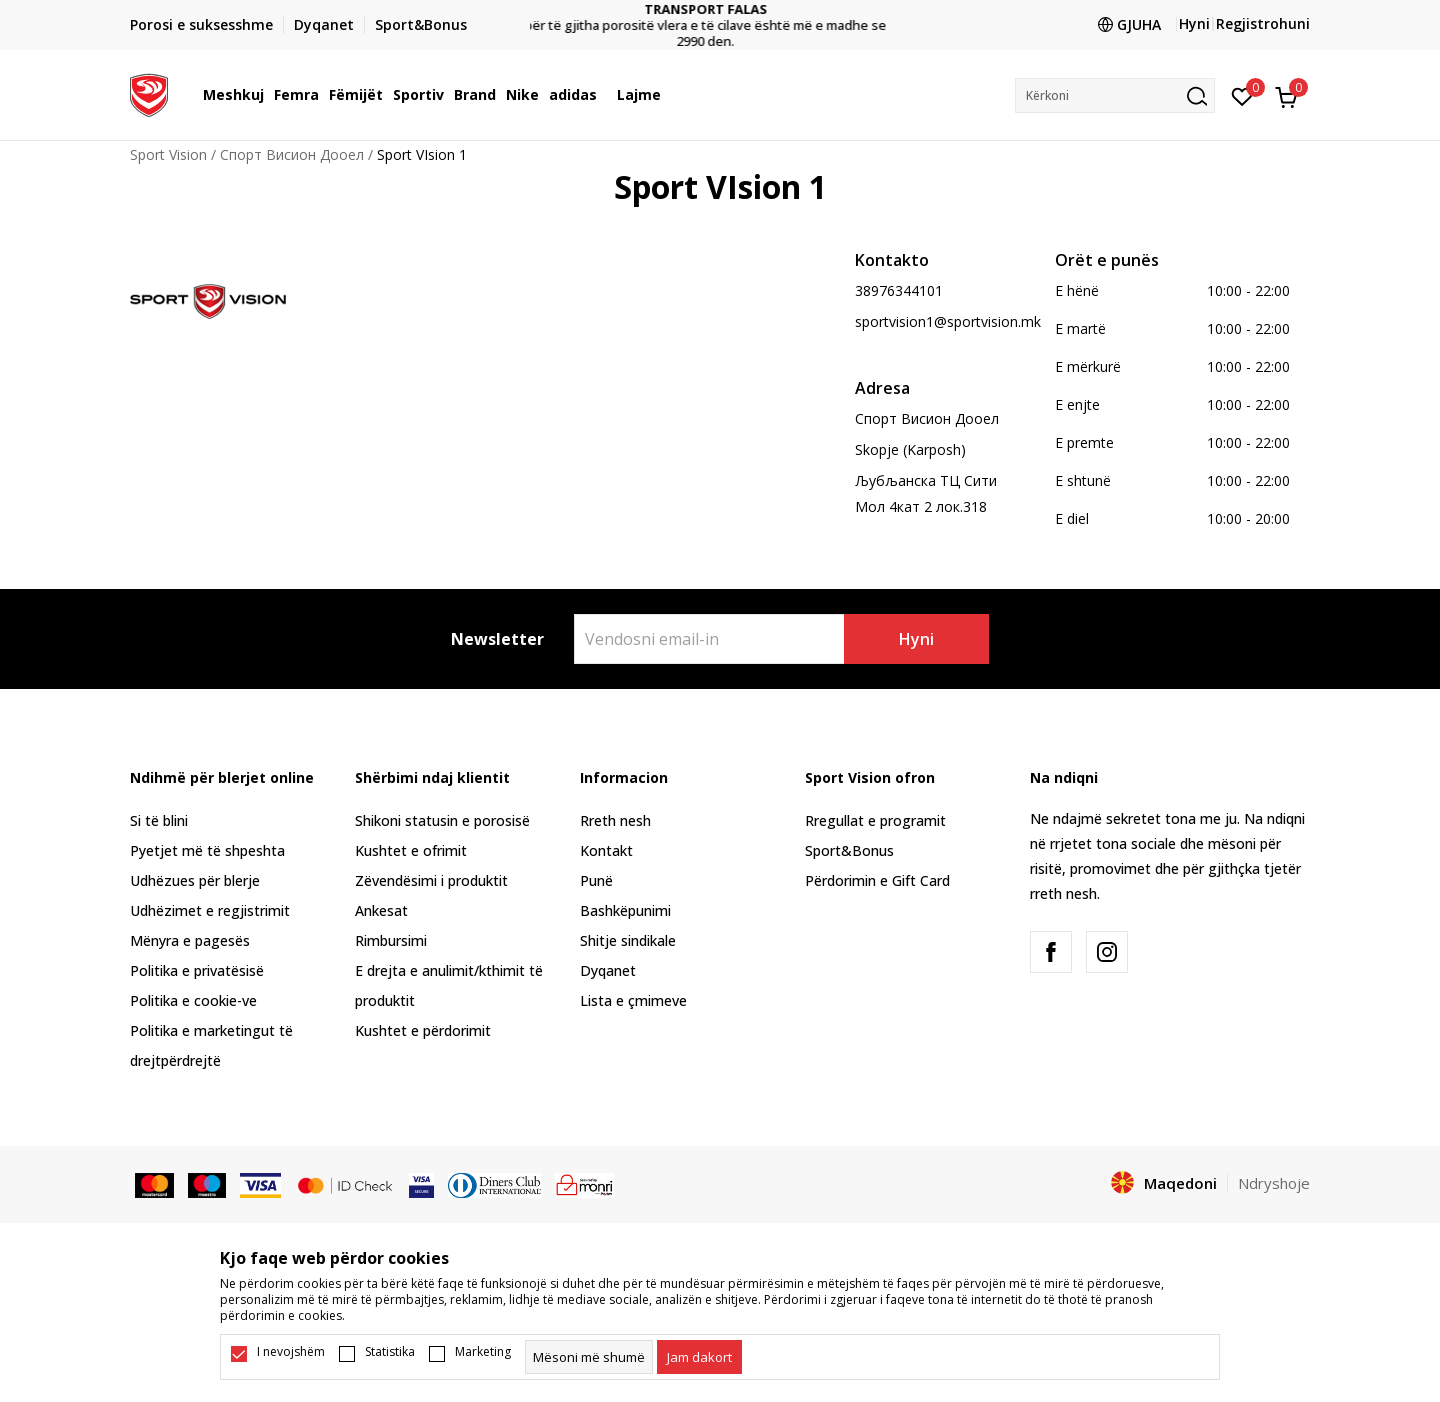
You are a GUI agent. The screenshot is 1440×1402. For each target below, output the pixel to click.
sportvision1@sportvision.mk (948, 321)
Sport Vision (168, 154)
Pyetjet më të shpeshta (207, 850)
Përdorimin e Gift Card (877, 880)
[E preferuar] (1242, 95)
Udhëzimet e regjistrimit (210, 910)
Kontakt (606, 850)
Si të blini (159, 820)
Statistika (390, 1352)
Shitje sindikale (628, 940)
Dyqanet (608, 970)
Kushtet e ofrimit (411, 850)
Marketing (483, 1352)
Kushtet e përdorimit (423, 1030)
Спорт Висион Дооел (292, 154)
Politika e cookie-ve (193, 1000)
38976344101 (899, 290)
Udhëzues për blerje (195, 880)
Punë (596, 880)
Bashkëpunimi (625, 910)
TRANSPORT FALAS (720, 9)
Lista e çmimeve (633, 1000)
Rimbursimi (391, 940)
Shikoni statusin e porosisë (442, 820)
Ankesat (381, 910)
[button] (1115, 95)
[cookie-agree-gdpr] (699, 1357)
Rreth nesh (615, 820)
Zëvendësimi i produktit (431, 880)
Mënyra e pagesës (190, 940)
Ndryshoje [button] (1274, 1183)
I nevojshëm (291, 1352)
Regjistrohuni (1263, 23)
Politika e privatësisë (197, 970)
